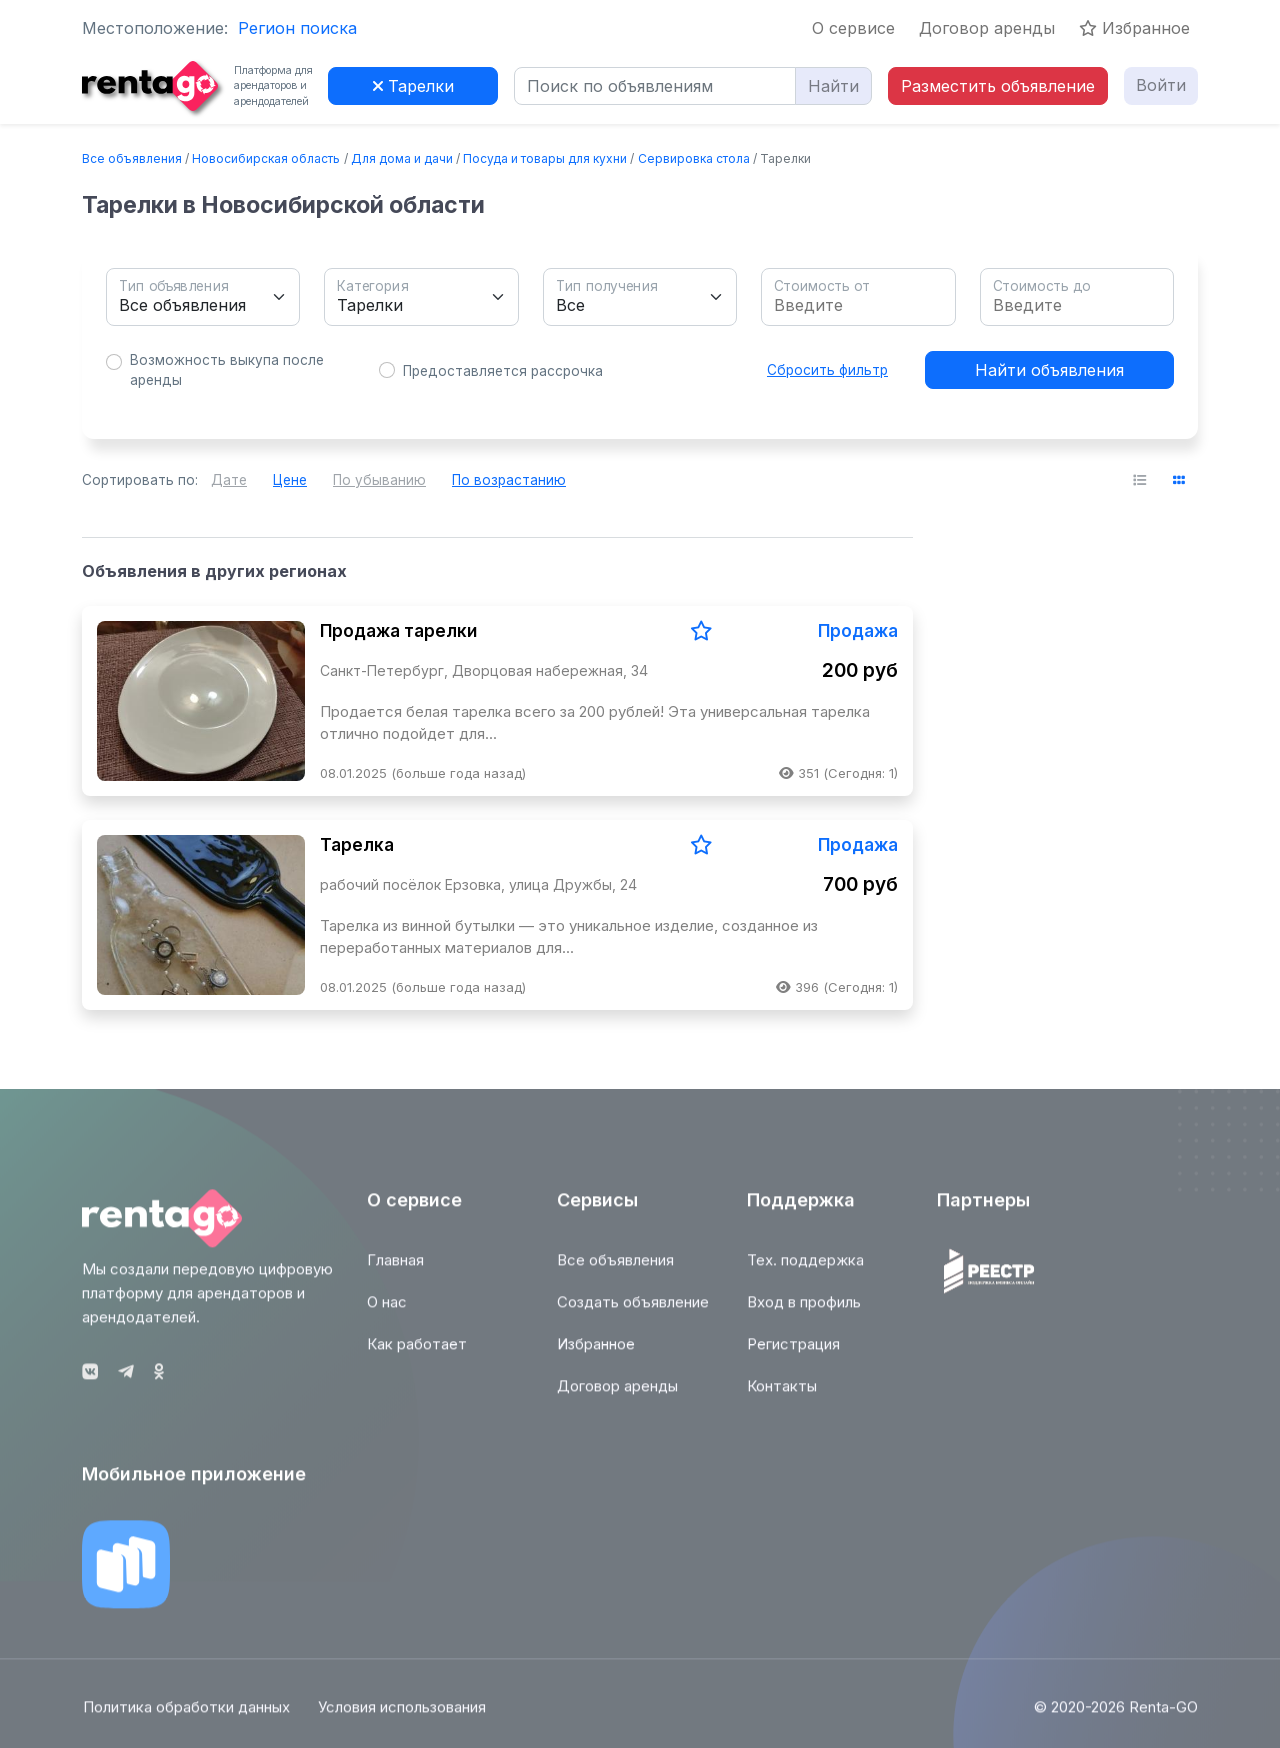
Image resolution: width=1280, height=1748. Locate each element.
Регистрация (793, 1354)
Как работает (417, 1354)
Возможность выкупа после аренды (227, 370)
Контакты (782, 1396)
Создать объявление (633, 1312)
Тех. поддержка (805, 1270)
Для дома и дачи (402, 158)
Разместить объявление (998, 86)
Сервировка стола (694, 158)
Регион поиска (297, 28)
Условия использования (403, 1717)
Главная (395, 1270)
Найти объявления (1049, 370)
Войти (1161, 85)
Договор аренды (987, 28)
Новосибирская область (266, 158)
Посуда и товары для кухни (545, 158)
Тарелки (413, 86)
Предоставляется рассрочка (503, 371)
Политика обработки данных (185, 1717)
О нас (387, 1312)
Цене (290, 480)
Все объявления (132, 158)
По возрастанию (509, 480)
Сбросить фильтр (827, 370)
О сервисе (853, 28)
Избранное (1134, 28)
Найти (833, 86)
